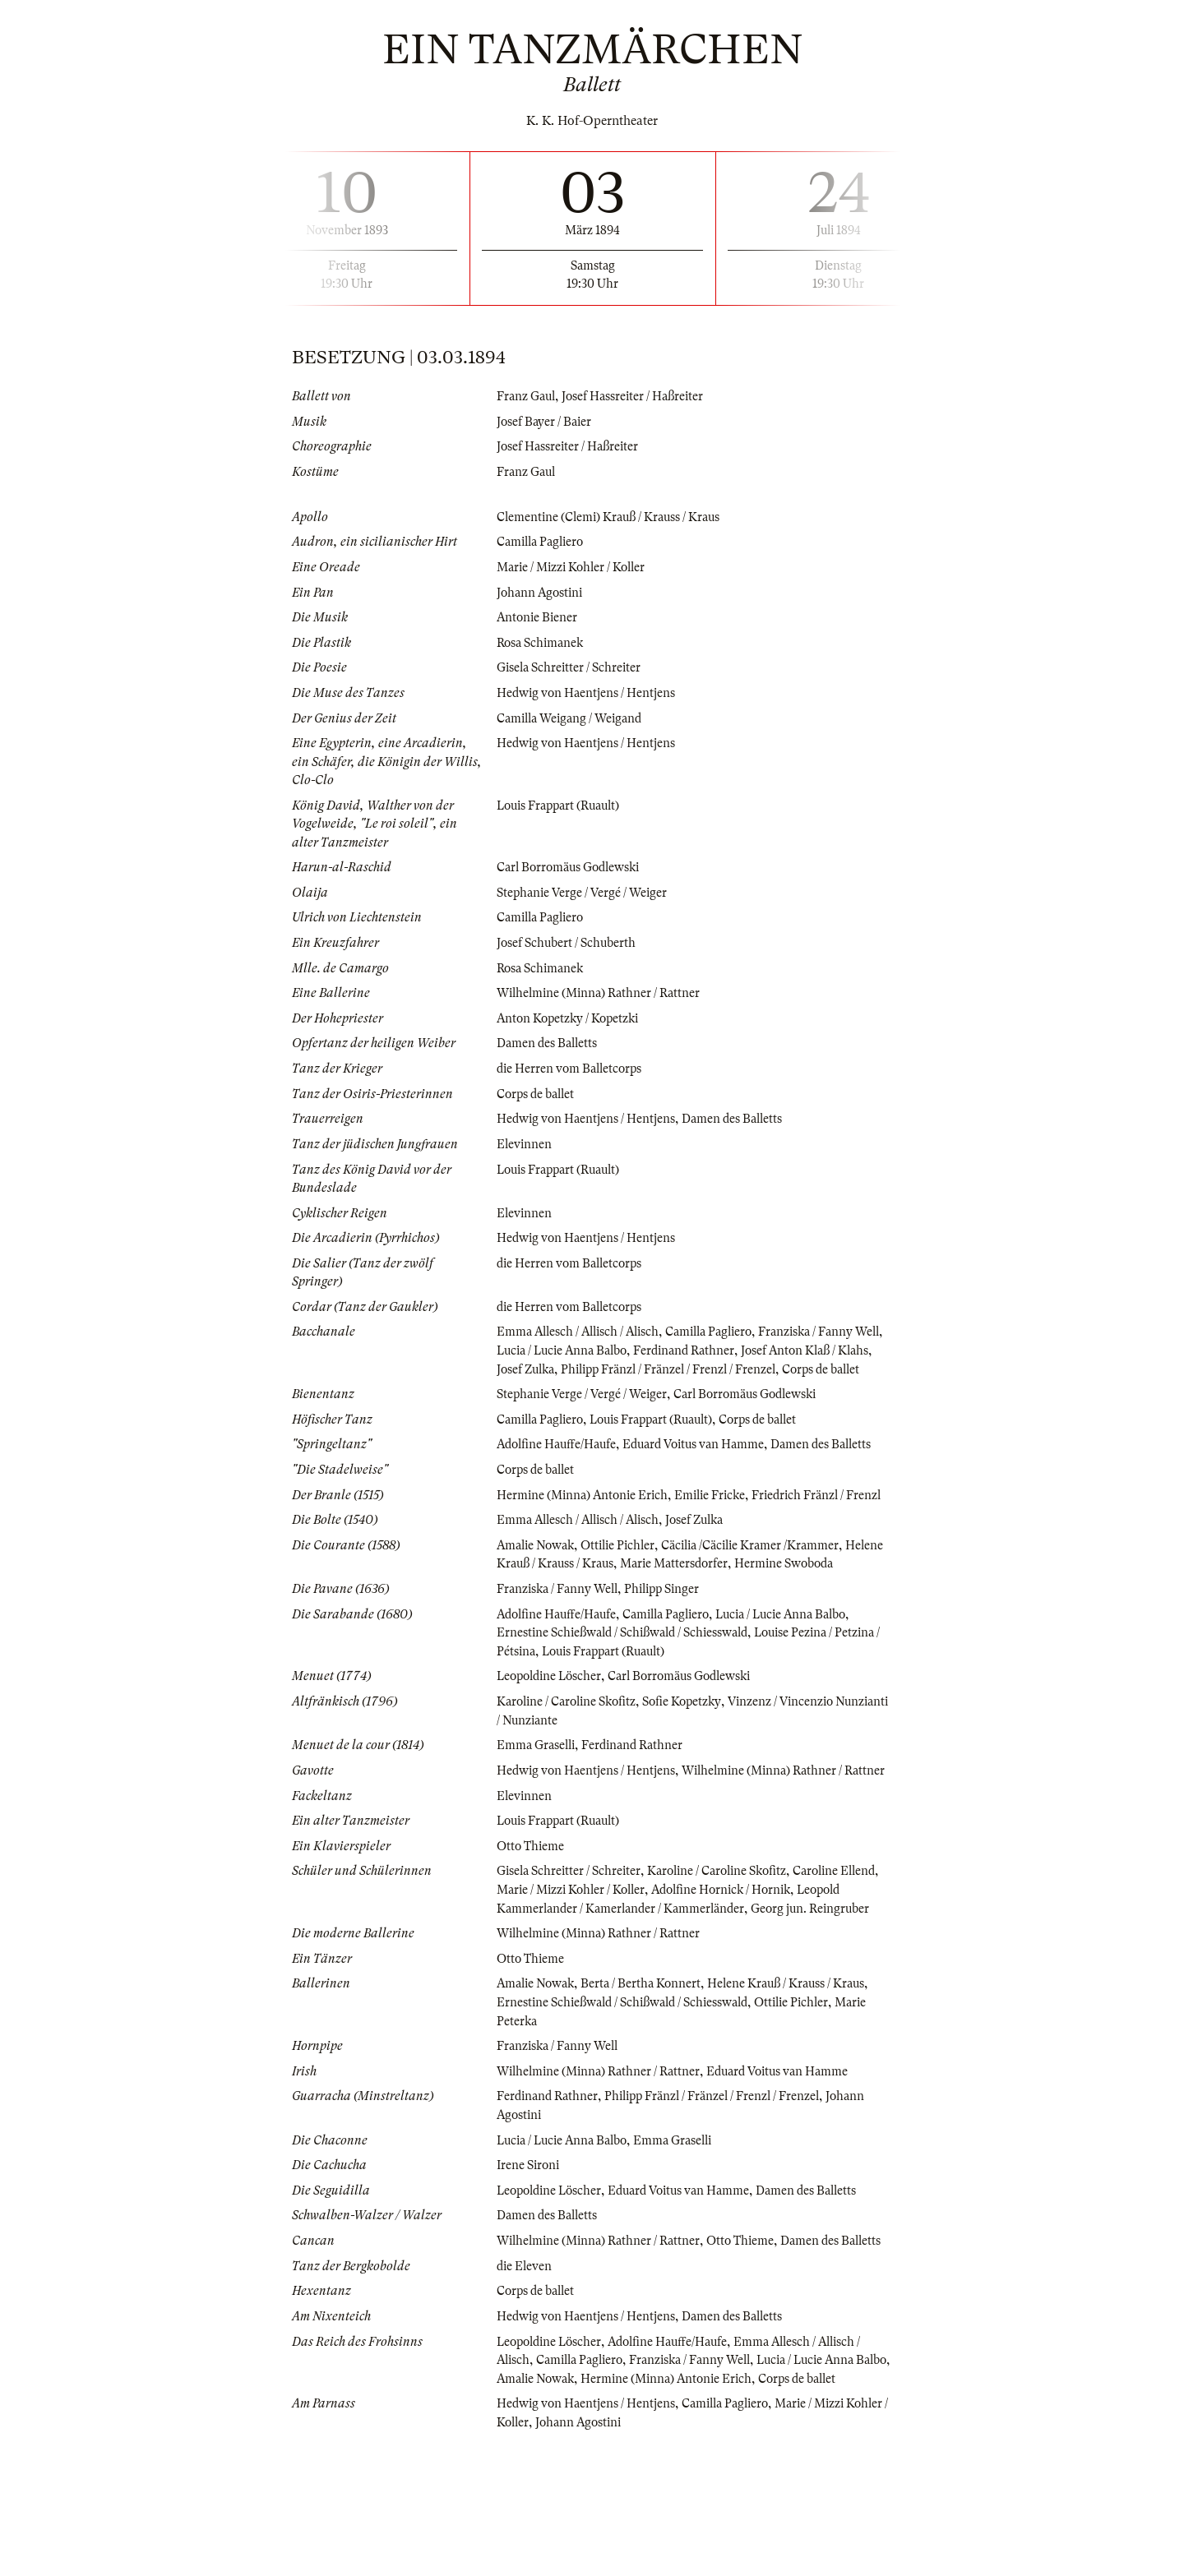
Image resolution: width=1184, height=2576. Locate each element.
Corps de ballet (538, 1091)
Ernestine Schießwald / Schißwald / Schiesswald (631, 1703)
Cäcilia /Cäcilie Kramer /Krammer (768, 1597)
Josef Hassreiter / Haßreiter (640, 396)
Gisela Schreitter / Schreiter (573, 666)
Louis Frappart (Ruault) (564, 803)
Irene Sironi (530, 2270)
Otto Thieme (532, 1934)
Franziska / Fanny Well (562, 1659)
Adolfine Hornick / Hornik (783, 1977)
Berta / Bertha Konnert (650, 2089)
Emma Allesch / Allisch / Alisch (584, 1329)
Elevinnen (525, 1141)
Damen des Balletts (550, 1041)
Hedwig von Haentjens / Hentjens (589, 692)
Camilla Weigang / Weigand (575, 716)
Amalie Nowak (539, 1597)
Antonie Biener (539, 616)
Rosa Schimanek (543, 642)
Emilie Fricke (721, 1528)
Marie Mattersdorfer (728, 1616)
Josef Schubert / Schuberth (569, 941)
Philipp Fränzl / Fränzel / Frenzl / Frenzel (726, 1366)
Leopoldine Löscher (553, 1746)
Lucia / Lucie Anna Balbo (601, 1348)
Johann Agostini (542, 591)
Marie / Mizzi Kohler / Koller (577, 566)
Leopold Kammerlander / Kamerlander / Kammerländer (652, 1995)
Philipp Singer (674, 1659)
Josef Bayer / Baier (547, 421)
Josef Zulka (573, 1366)
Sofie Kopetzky (695, 1771)
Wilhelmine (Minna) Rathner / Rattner (605, 991)
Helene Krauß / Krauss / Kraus (580, 1616)
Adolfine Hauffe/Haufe (560, 1459)
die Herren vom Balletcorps (573, 1066)
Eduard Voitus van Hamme (706, 1459)
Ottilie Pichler (628, 1597)
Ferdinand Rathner (732, 1348)
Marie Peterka (536, 2126)
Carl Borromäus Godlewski (573, 866)
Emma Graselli (538, 1814)
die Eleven (526, 2389)
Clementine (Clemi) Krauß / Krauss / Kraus (615, 516)
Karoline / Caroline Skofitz (572, 1771)
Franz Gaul (528, 396)
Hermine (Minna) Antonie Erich (587, 1528)
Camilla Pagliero (544, 541)
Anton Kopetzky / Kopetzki (572, 1016)
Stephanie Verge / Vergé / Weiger (587, 891)
